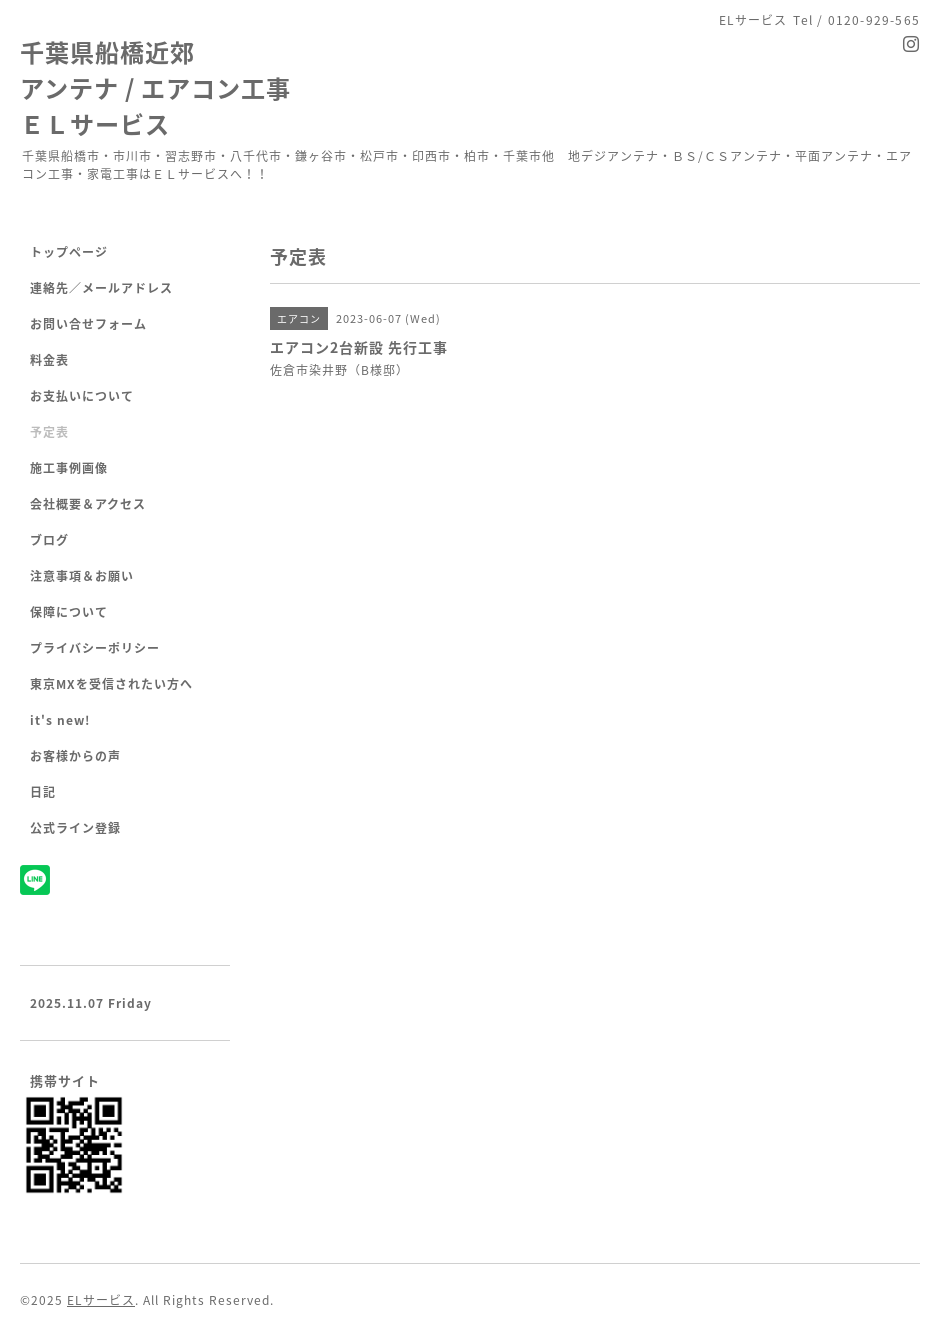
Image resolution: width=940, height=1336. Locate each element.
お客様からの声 (75, 756)
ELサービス (101, 1300)
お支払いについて (82, 396)
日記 (43, 792)
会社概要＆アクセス (88, 504)
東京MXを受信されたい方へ (111, 684)
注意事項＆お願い (82, 576)
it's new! (60, 720)
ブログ (49, 540)
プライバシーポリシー (95, 648)
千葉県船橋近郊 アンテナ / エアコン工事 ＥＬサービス (155, 88)
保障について (69, 612)
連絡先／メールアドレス (101, 288)
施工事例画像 (69, 468)
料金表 (49, 360)
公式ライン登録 (75, 828)
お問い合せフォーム (88, 324)
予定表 (49, 432)
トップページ (69, 252)
